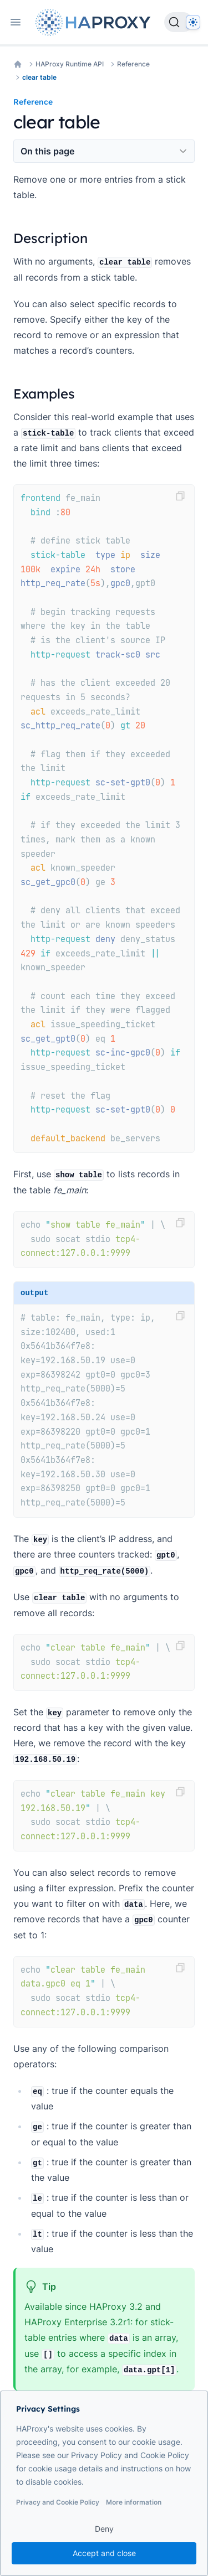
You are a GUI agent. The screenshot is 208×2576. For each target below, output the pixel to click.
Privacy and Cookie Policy (57, 2502)
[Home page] (95, 22)
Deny (104, 2528)
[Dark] (193, 22)
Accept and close (104, 2553)
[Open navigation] (15, 22)
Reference (133, 64)
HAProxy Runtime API (69, 64)
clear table (39, 77)
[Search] (178, 22)
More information (133, 2502)
